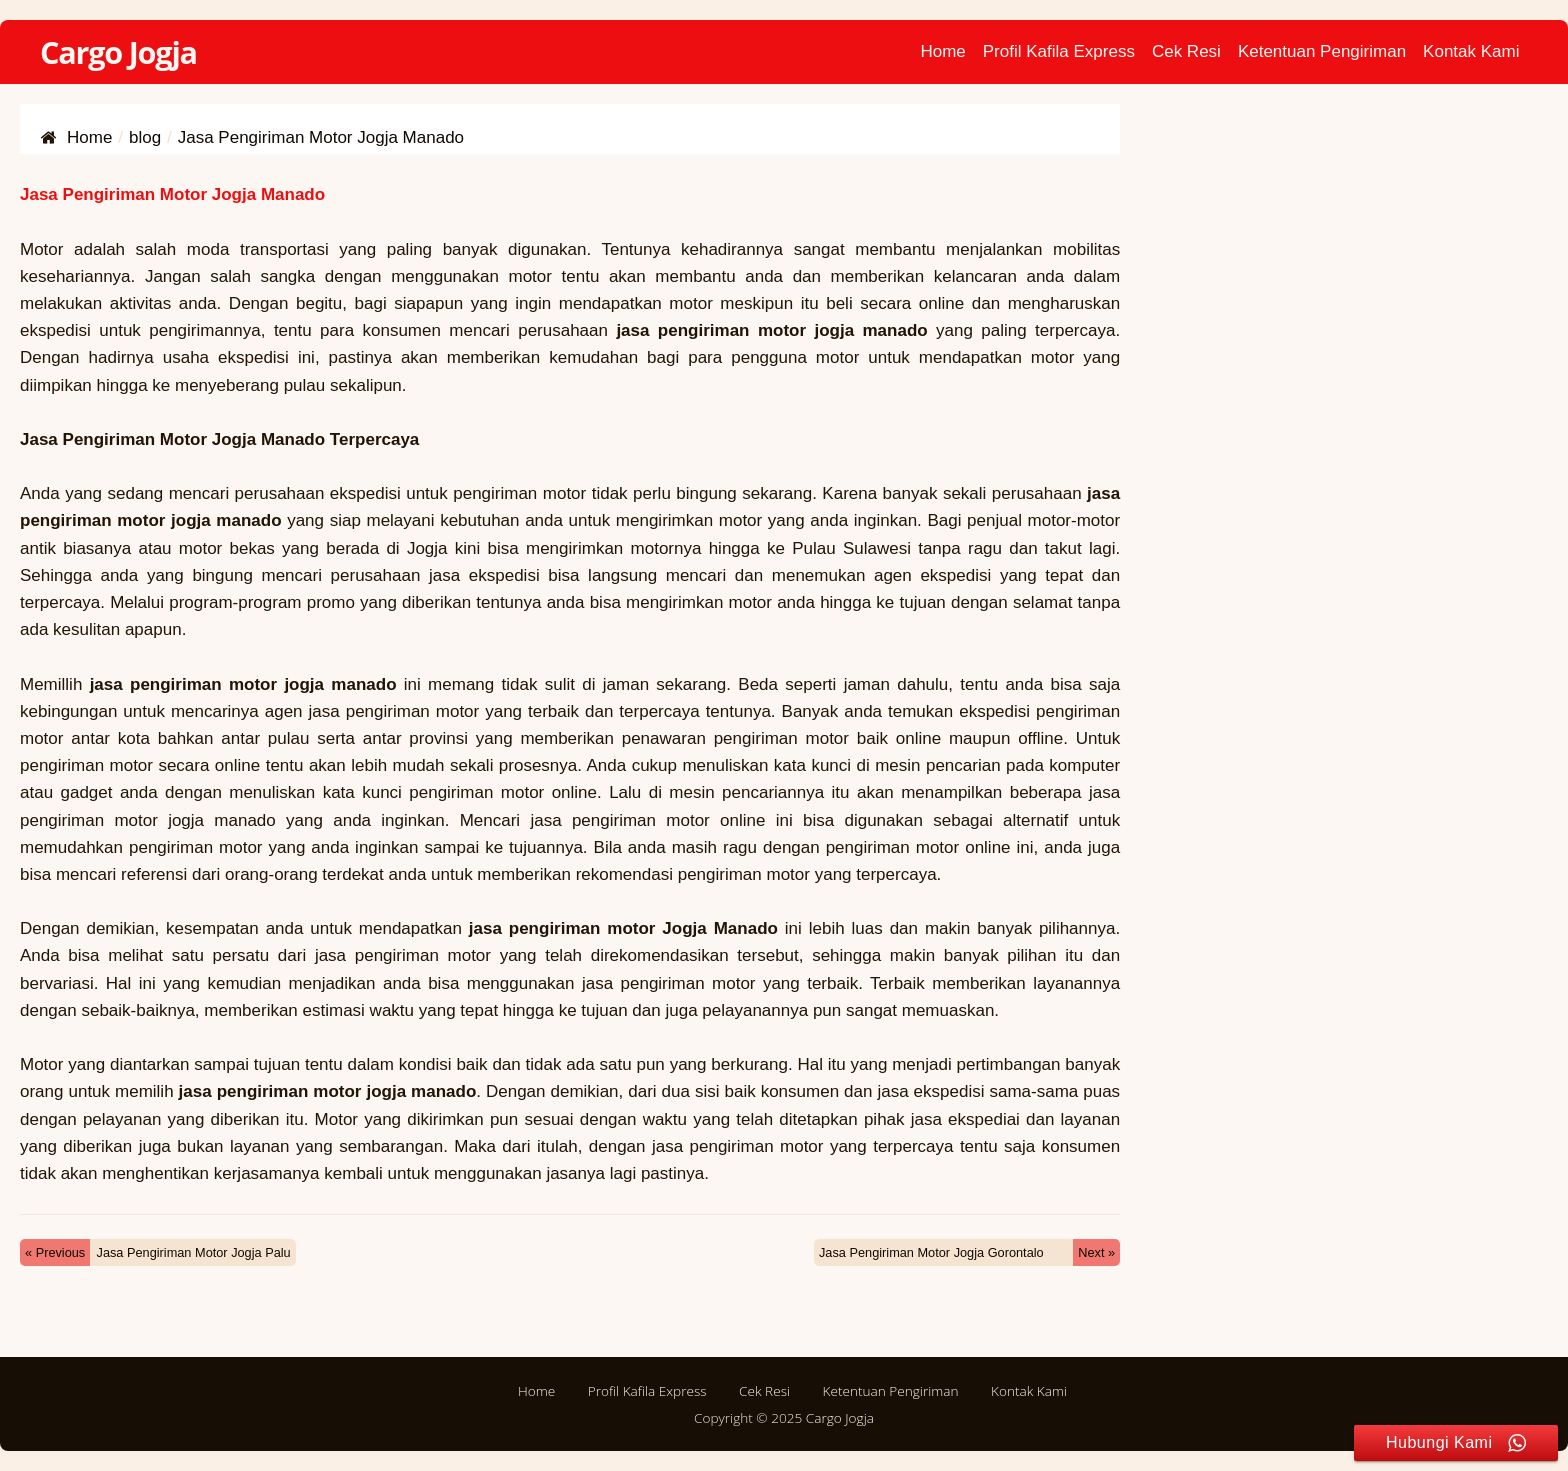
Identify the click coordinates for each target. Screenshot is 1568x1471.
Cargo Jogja (118, 52)
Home (942, 51)
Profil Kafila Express (1059, 51)
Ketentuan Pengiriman (1322, 51)
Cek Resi (1186, 51)
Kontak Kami (1471, 51)
